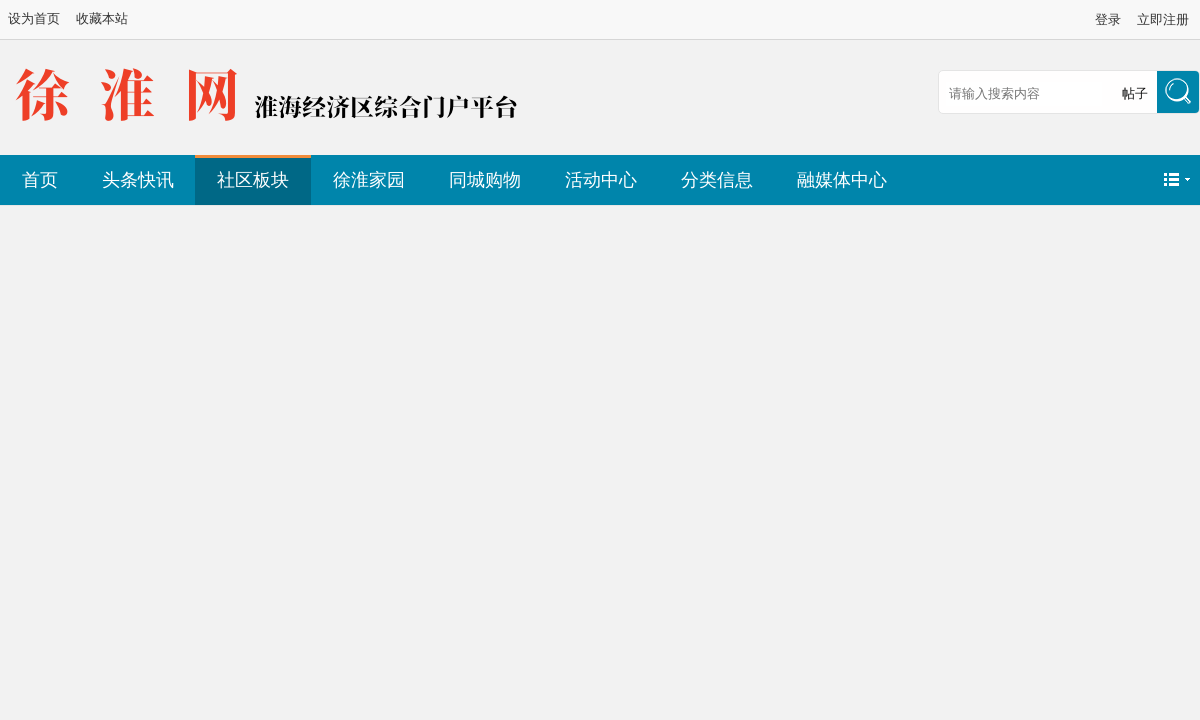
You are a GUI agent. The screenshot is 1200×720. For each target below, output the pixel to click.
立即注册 (1163, 19)
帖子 (1135, 93)
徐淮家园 (369, 180)
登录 (1108, 19)
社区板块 (253, 180)
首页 (40, 180)
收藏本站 (102, 18)
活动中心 (601, 180)
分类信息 (717, 180)
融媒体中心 (842, 180)
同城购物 (485, 180)
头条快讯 (138, 180)
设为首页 (34, 18)
